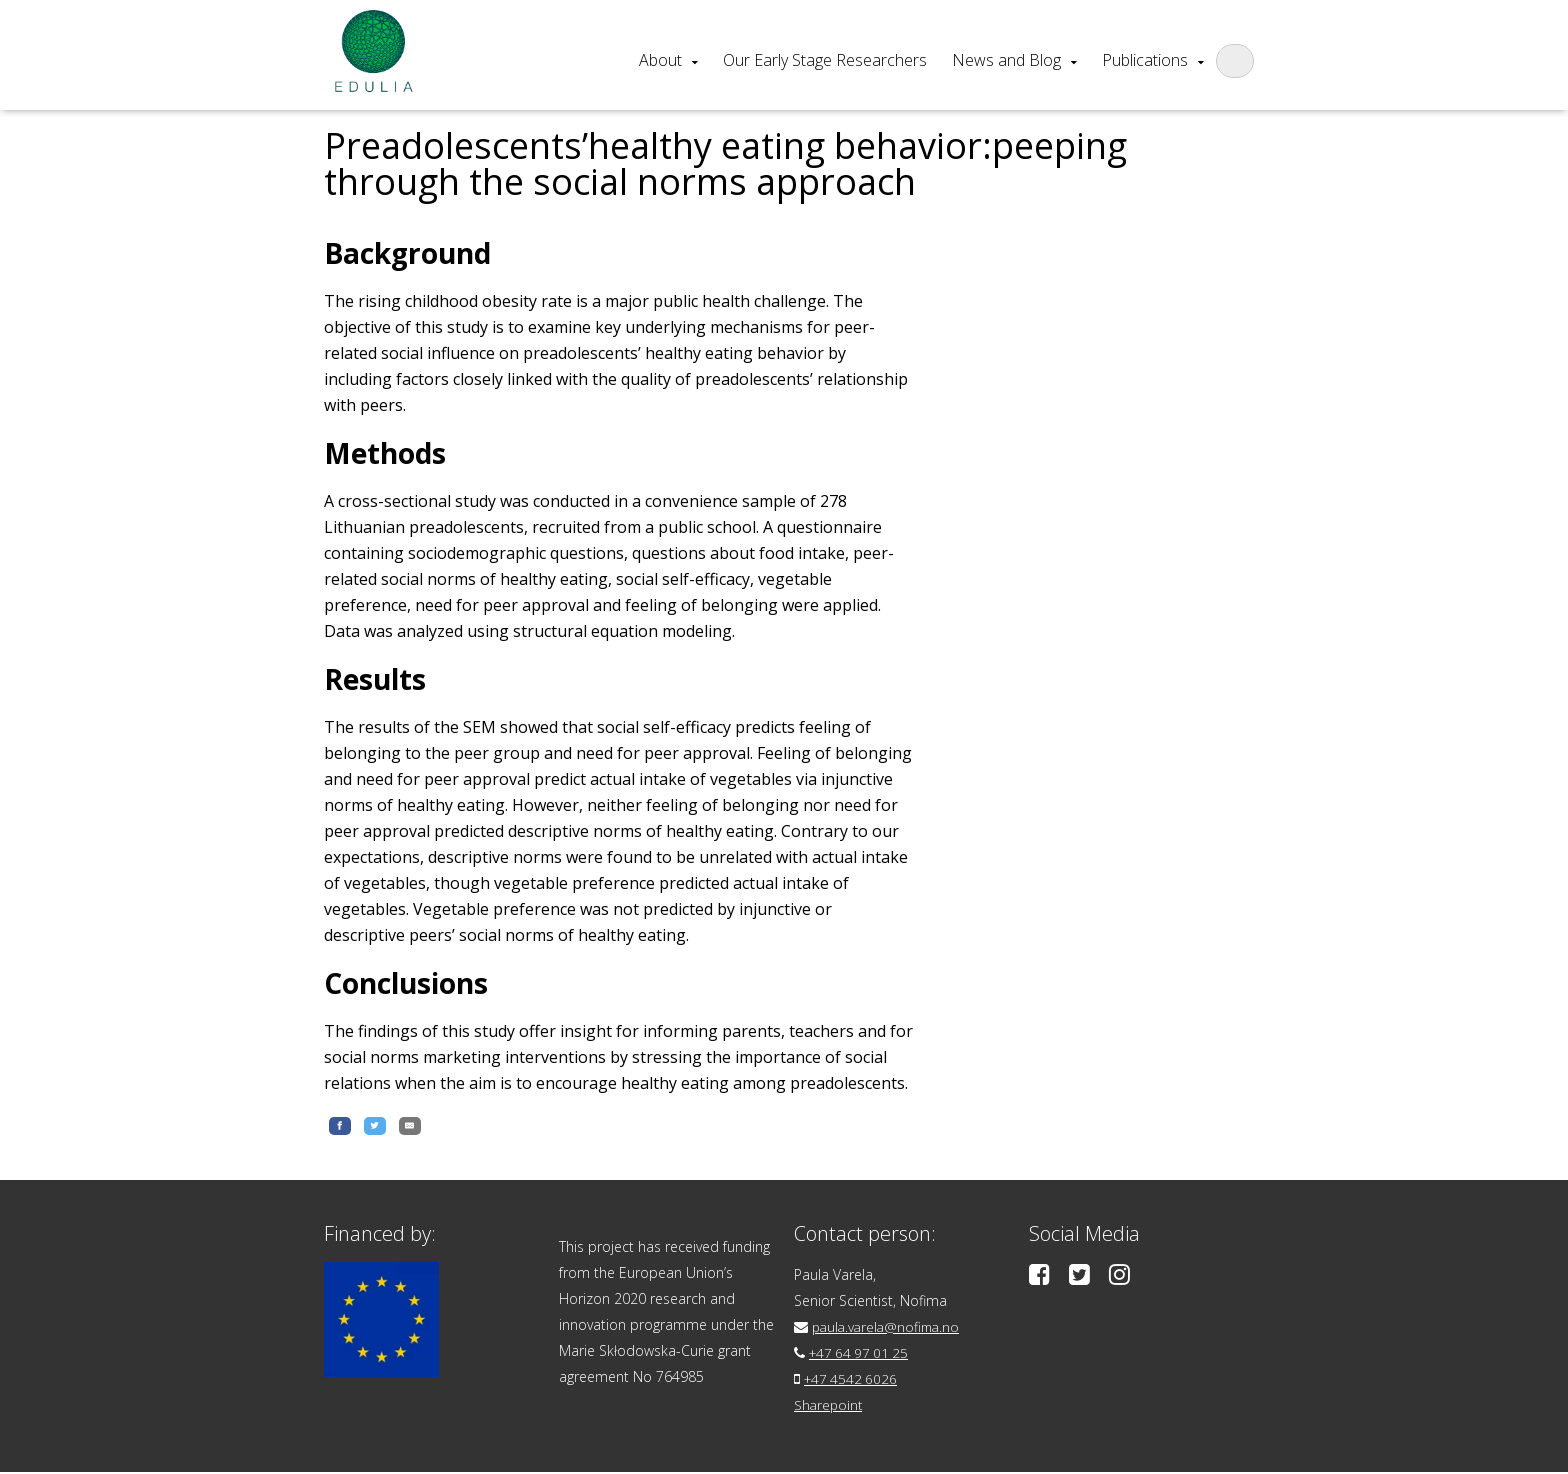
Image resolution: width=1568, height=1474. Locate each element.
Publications (1145, 60)
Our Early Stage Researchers (825, 60)
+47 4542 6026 (852, 1380)
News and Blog (1006, 60)
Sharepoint (829, 1406)
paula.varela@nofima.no (889, 1328)
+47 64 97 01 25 (861, 1354)
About (660, 60)
